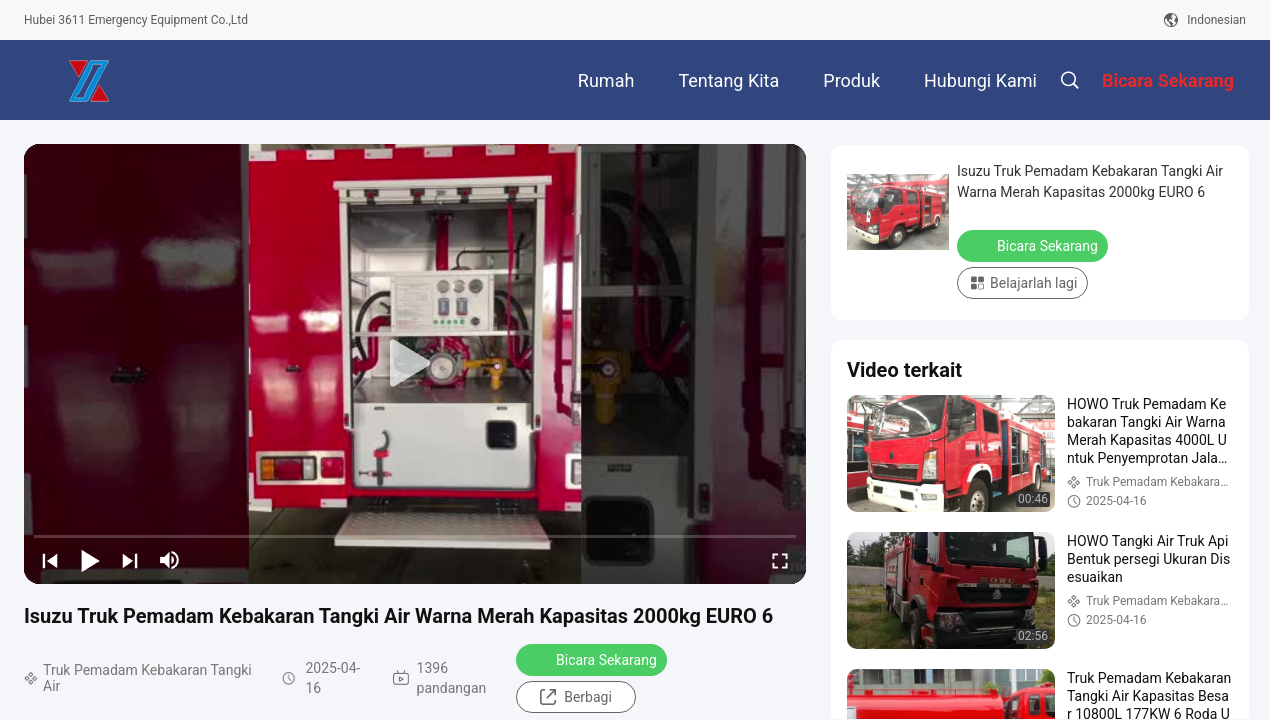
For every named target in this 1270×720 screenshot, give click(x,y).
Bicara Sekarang (593, 659)
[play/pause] (90, 560)
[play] (415, 364)
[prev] (50, 560)
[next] (130, 560)
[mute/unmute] (170, 560)
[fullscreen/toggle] (780, 560)
